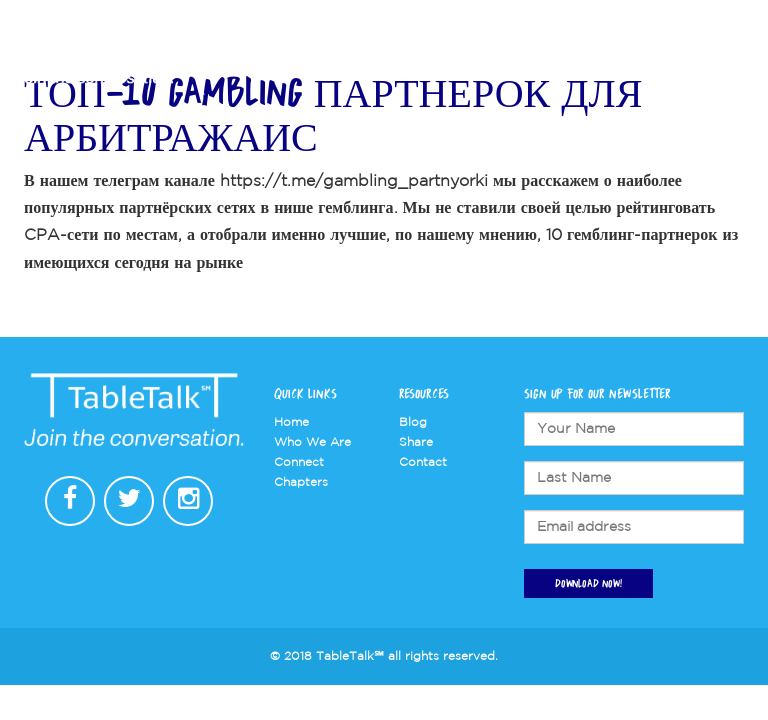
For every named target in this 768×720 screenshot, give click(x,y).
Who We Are (390, 61)
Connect (566, 61)
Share (416, 442)
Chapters (484, 61)
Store (633, 61)
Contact (696, 61)
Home (291, 422)
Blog (413, 422)
